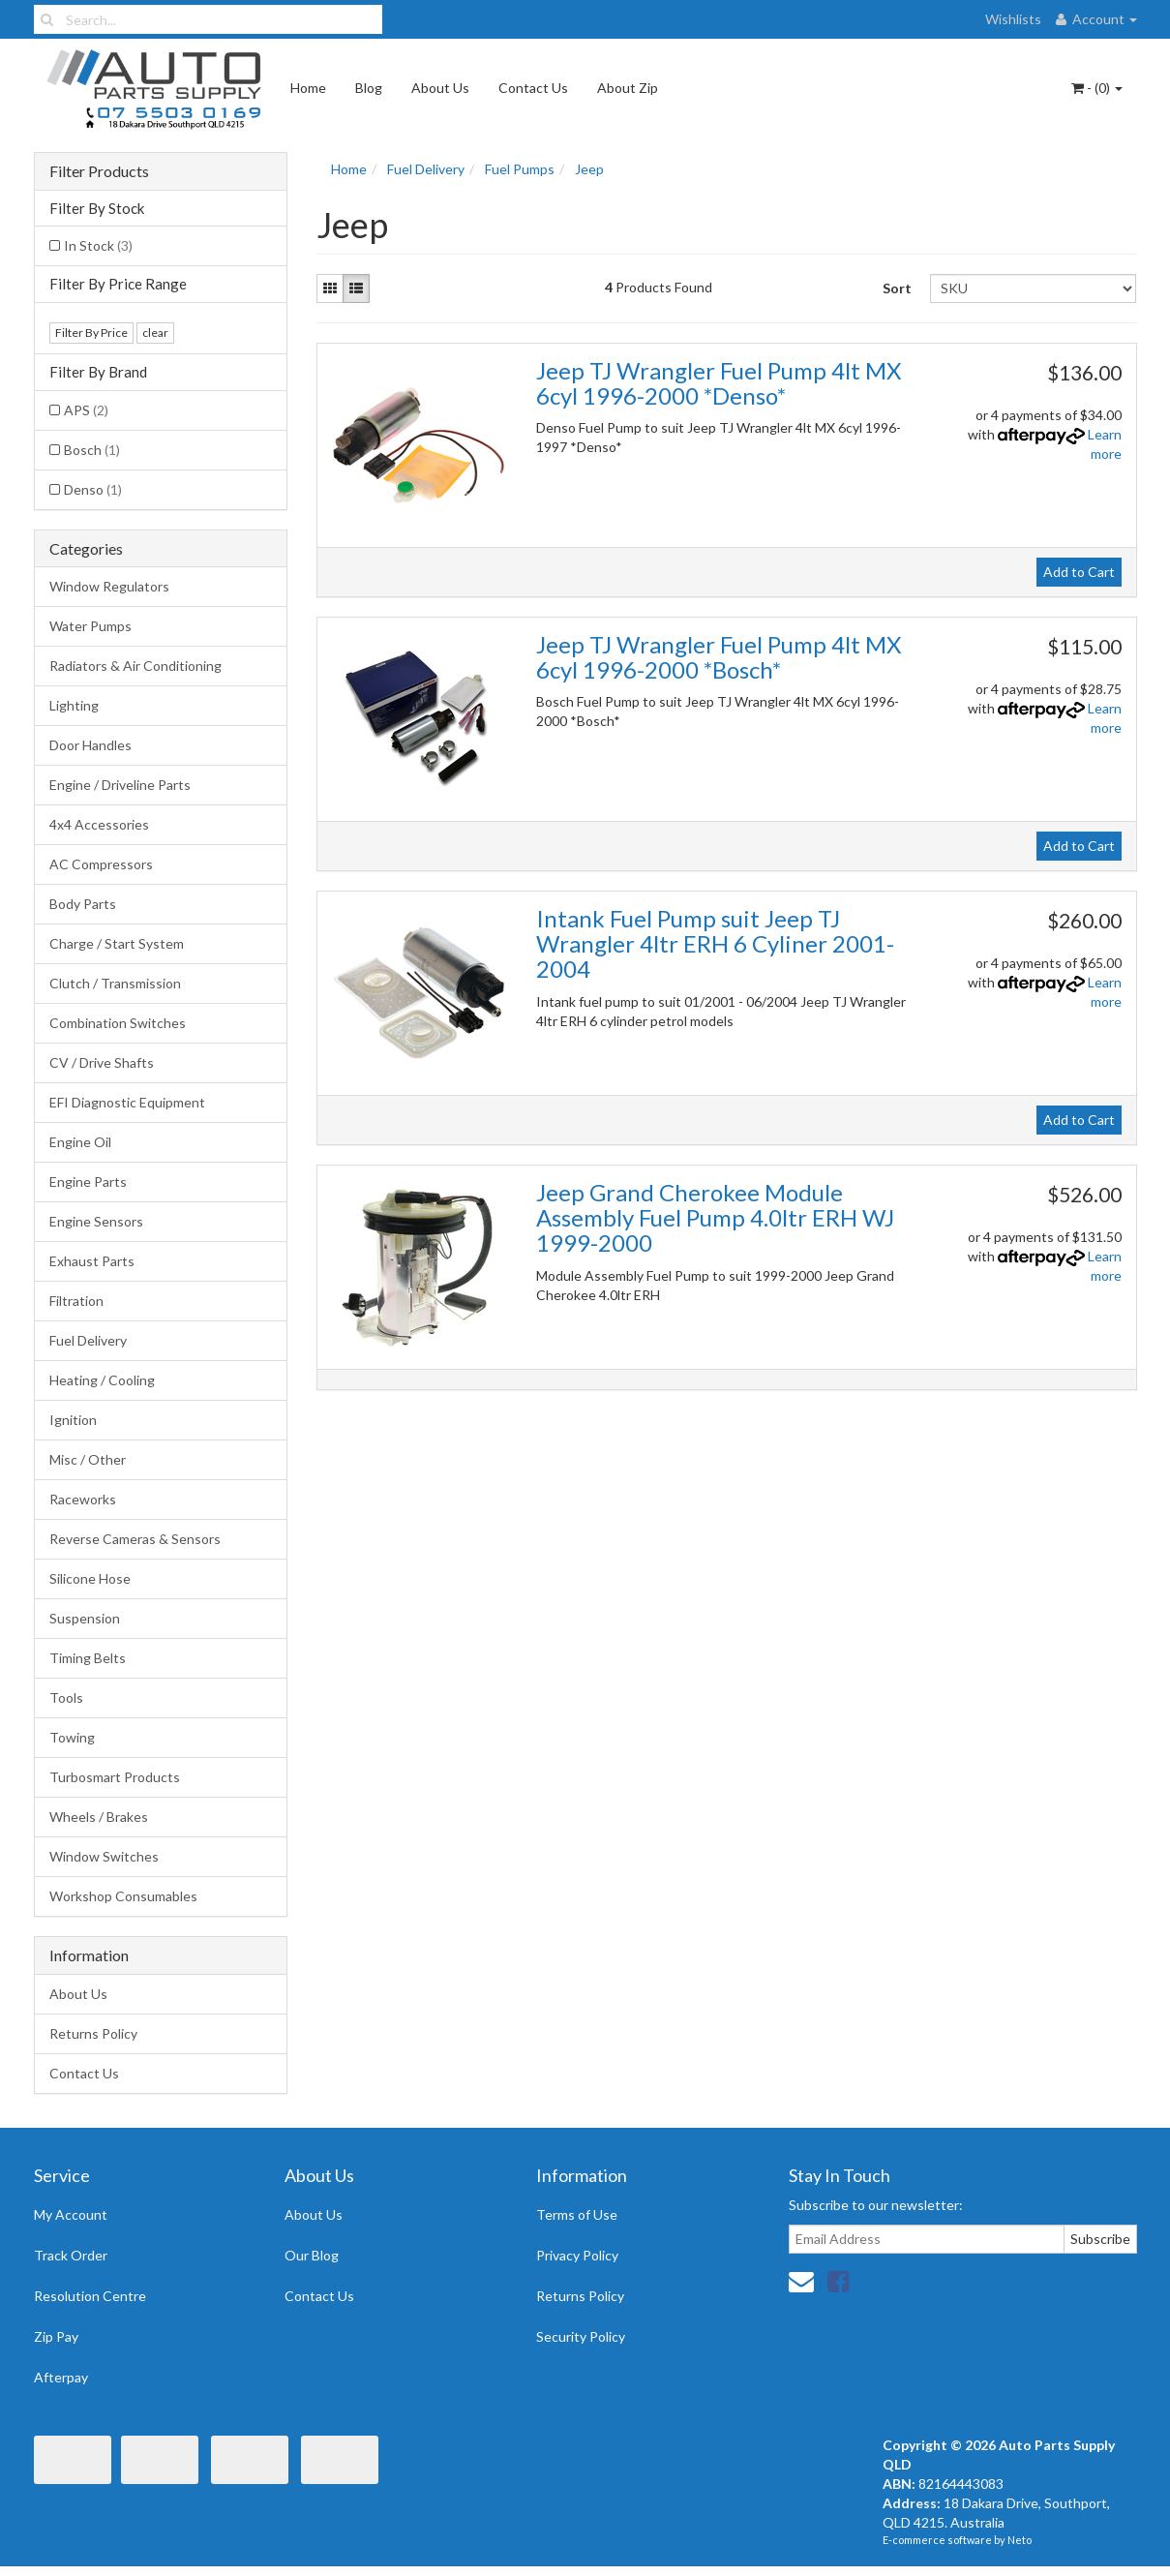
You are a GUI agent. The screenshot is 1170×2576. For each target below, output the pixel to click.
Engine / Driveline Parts (120, 784)
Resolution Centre (90, 2296)
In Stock (98, 245)
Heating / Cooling (102, 1380)
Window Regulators (109, 586)
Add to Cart (1079, 571)
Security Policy (580, 2336)
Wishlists (1013, 19)
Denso (93, 489)
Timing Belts (87, 1658)
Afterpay (61, 2377)
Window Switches (104, 1856)
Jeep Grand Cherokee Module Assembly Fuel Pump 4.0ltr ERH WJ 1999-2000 (715, 1218)
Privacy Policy (577, 2255)
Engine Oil (80, 1142)
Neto (1019, 2539)
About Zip (627, 87)
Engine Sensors (96, 1221)
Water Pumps (90, 626)
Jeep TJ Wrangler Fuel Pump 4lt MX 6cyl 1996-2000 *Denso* (718, 382)
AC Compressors (101, 864)
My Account (70, 2214)
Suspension (84, 1618)
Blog (368, 87)
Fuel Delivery (88, 1340)
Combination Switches (117, 1023)
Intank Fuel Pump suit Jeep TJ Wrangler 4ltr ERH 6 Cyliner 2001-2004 (715, 944)
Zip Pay (56, 2336)
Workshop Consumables (123, 1896)
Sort (897, 288)
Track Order (70, 2255)
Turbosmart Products (114, 1777)
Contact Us (533, 87)
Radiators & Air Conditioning (135, 665)
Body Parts (82, 903)
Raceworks (82, 1499)
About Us (440, 87)
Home (308, 87)
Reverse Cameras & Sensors (135, 1538)
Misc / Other (87, 1459)
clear (155, 332)
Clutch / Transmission (115, 983)
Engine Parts (88, 1181)
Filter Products (99, 171)
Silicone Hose (90, 1578)
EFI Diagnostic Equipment (127, 1102)
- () (1097, 87)
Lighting (74, 705)
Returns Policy (93, 2033)
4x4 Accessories (99, 824)
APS (86, 410)
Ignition (73, 1419)
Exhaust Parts (92, 1261)
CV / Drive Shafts (101, 1062)
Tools (66, 1697)
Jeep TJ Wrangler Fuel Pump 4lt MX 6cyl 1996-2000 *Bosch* (718, 656)
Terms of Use (576, 2214)
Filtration (76, 1300)
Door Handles (90, 745)
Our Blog (312, 2255)
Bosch (92, 449)
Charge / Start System (116, 943)
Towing (72, 1737)
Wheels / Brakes (98, 1816)
